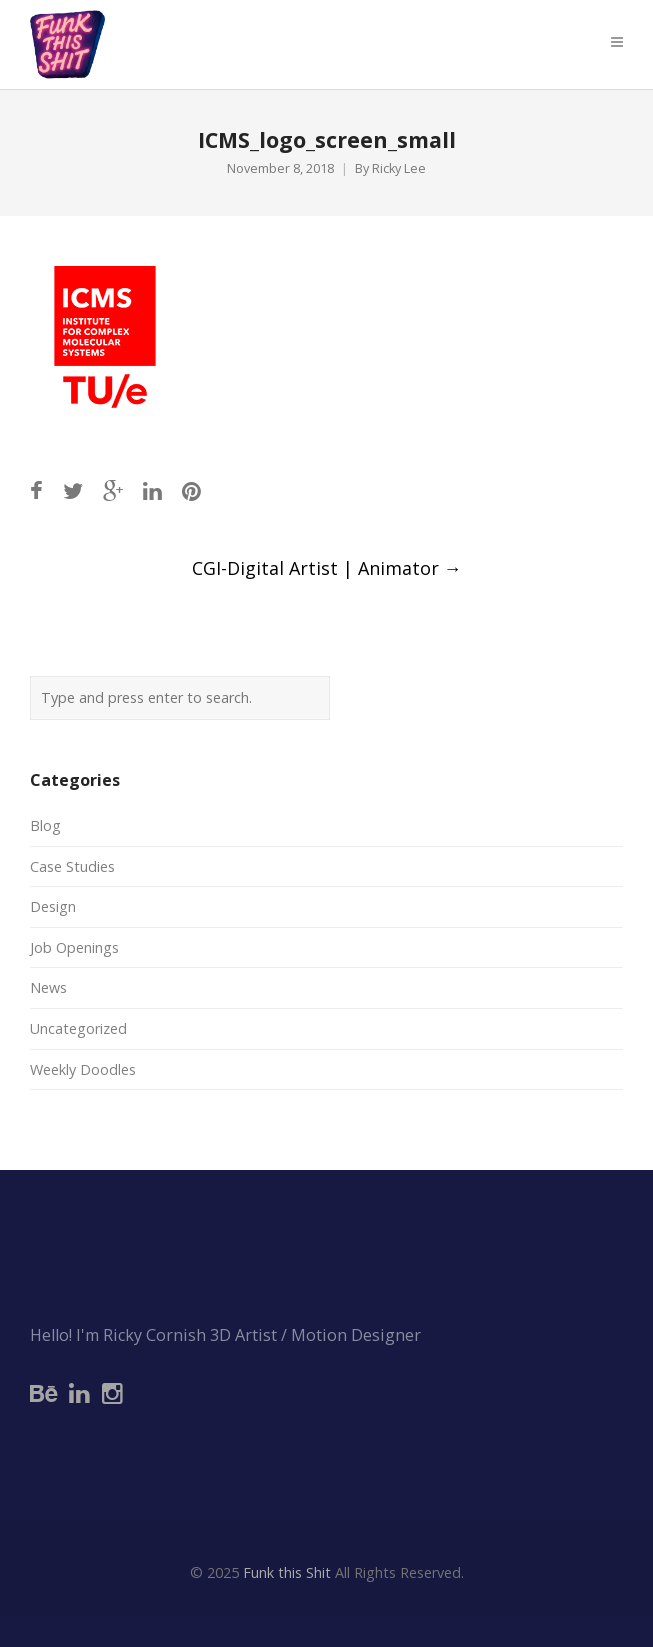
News (48, 987)
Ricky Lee (399, 168)
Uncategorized (78, 1028)
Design (53, 906)
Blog (45, 825)
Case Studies (72, 866)
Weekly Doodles (83, 1069)
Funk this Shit (287, 1572)
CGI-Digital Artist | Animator (327, 568)
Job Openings (74, 947)
